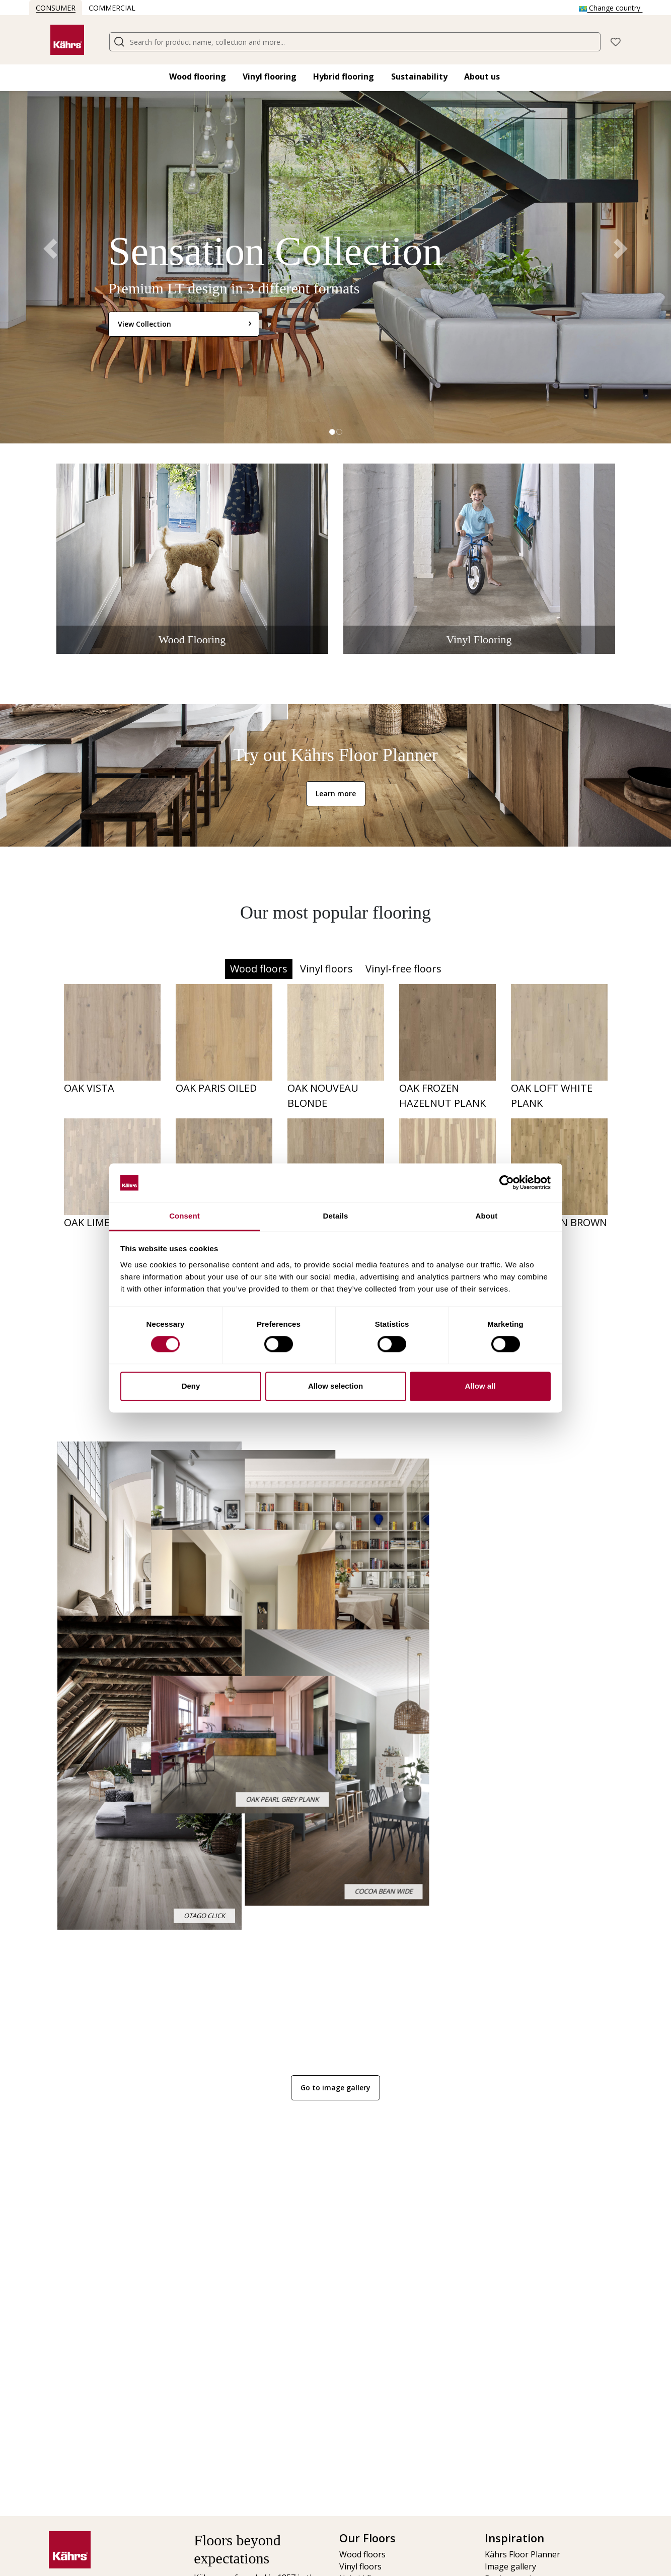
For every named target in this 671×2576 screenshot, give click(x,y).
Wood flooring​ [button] (197, 76)
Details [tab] (335, 1215)
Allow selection (335, 1386)
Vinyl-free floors (403, 968)
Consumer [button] (56, 8)
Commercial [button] (112, 8)
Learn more (336, 793)
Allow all (480, 1386)
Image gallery (510, 2566)
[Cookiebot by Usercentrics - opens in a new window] (507, 1182)
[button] (616, 41)
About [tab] (487, 1215)
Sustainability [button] (419, 76)
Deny (191, 1386)
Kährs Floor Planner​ (522, 2554)
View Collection (144, 324)
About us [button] (482, 76)
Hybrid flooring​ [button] (343, 76)
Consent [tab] (184, 1215)
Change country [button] (610, 8)
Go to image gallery (335, 2087)
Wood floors (258, 968)
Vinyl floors (326, 968)
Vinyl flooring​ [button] (269, 76)
